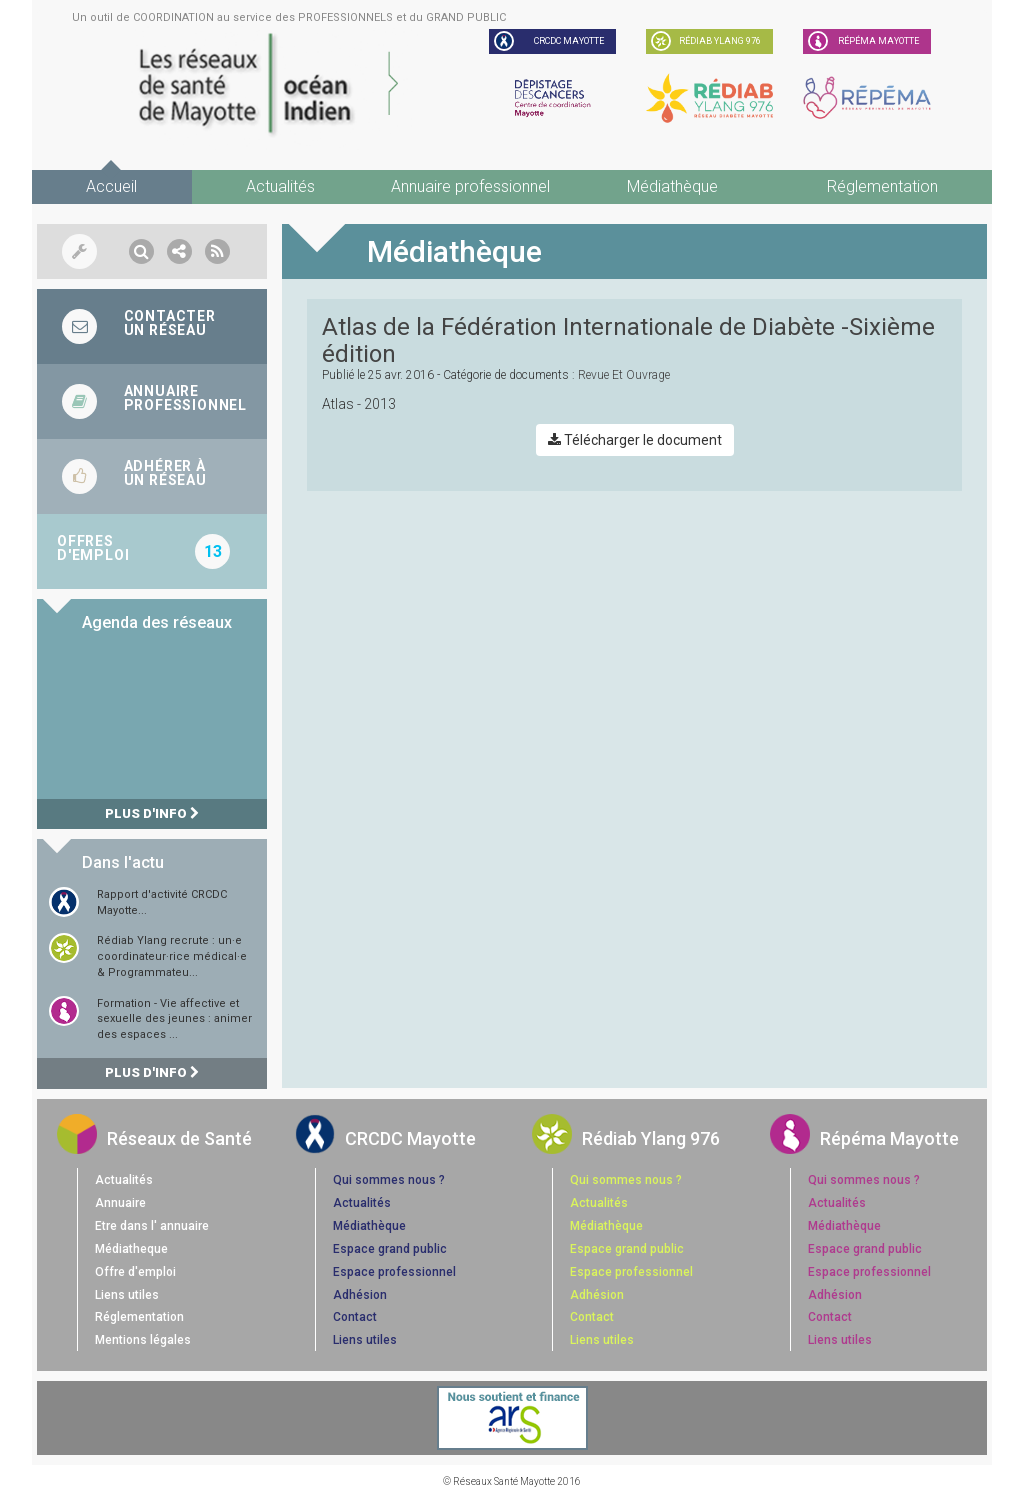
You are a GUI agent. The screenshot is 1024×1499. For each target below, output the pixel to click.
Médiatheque (131, 1249)
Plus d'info (152, 813)
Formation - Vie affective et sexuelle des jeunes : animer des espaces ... (174, 1019)
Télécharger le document (635, 440)
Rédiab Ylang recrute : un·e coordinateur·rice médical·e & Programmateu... (172, 956)
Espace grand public (390, 1249)
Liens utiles (127, 1295)
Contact (355, 1317)
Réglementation (882, 186)
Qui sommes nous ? (389, 1180)
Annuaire (120, 1203)
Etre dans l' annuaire (152, 1226)
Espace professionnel (394, 1272)
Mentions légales (143, 1340)
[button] (141, 251)
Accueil (111, 186)
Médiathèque (672, 186)
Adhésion (360, 1295)
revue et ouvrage (624, 375)
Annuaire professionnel (470, 186)
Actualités (280, 186)
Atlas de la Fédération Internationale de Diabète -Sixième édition (628, 340)
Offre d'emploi (135, 1272)
